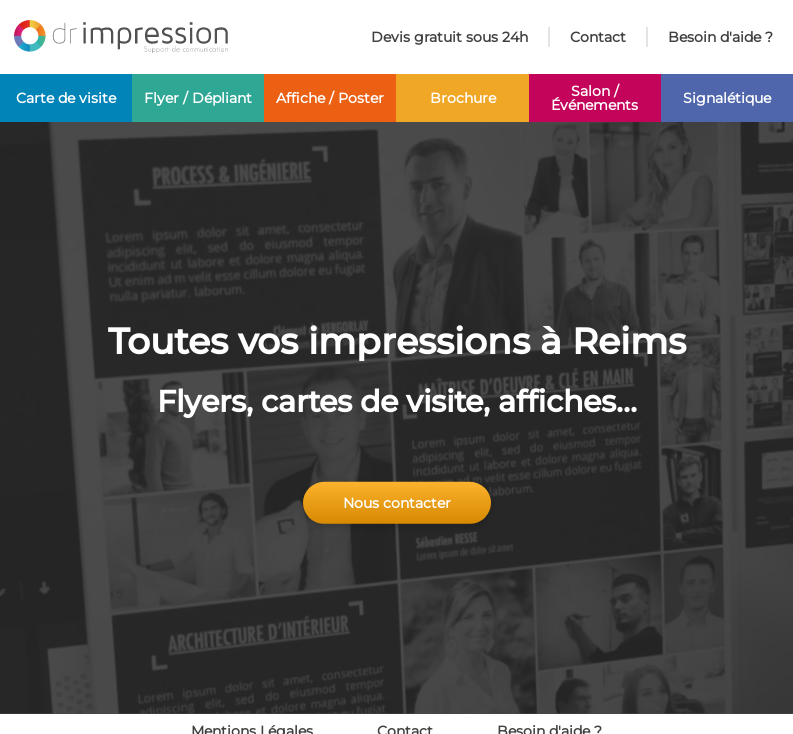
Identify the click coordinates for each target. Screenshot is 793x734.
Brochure (463, 98)
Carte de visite (66, 98)
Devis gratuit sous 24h (449, 37)
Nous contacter (397, 503)
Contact (598, 37)
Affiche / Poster (330, 98)
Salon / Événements (594, 98)
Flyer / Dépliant (198, 98)
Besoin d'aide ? (720, 37)
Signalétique (727, 98)
